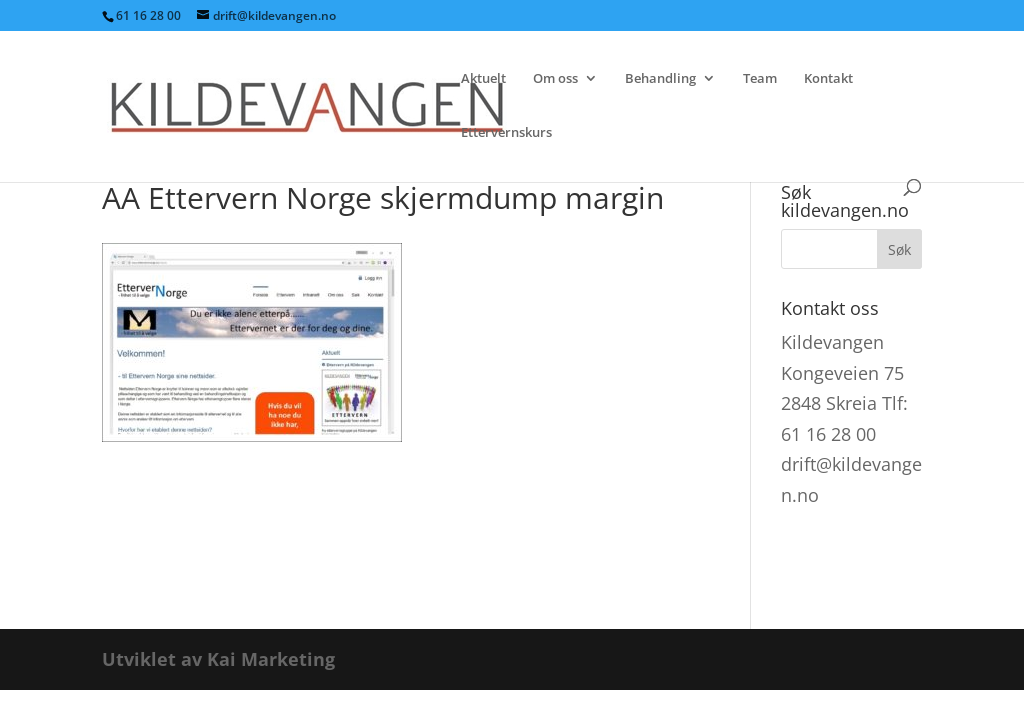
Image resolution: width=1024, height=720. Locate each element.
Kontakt (828, 79)
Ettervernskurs (506, 133)
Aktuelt (483, 79)
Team (760, 79)
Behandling (660, 79)
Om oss (555, 79)
